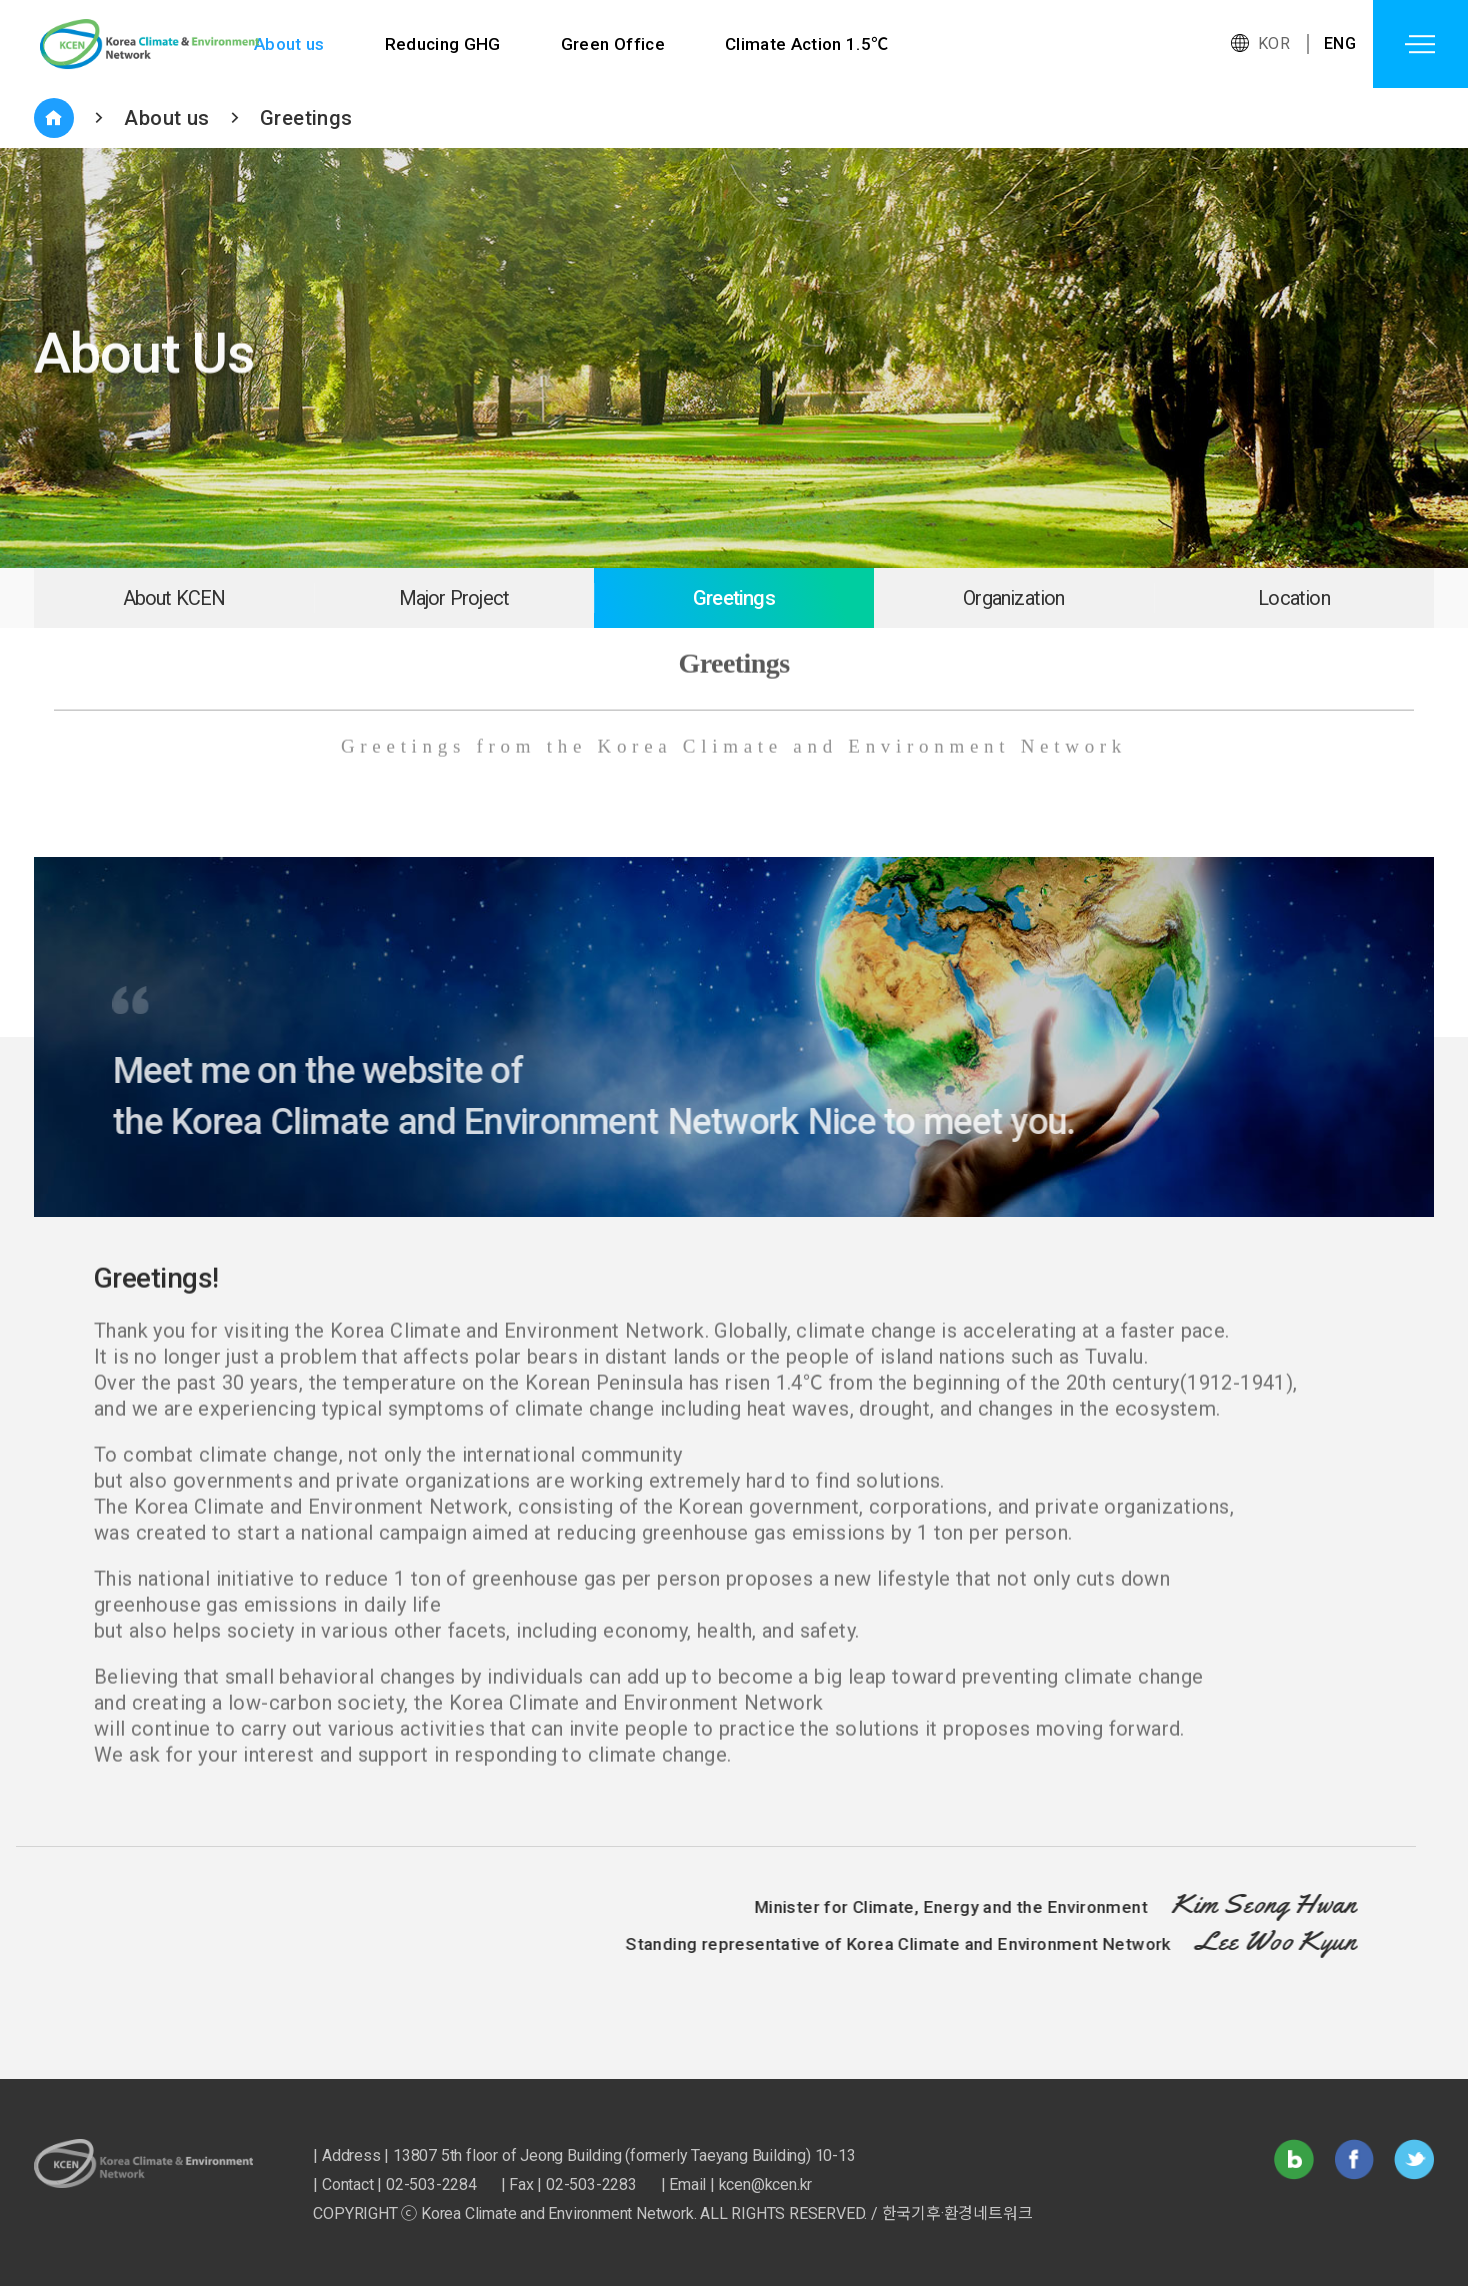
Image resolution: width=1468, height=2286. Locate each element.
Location (1294, 598)
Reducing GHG (443, 44)
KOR (1274, 43)
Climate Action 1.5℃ (809, 44)
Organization (1013, 598)
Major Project (454, 598)
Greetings (306, 118)
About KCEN (174, 598)
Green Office (614, 44)
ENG (1340, 43)
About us (289, 44)
